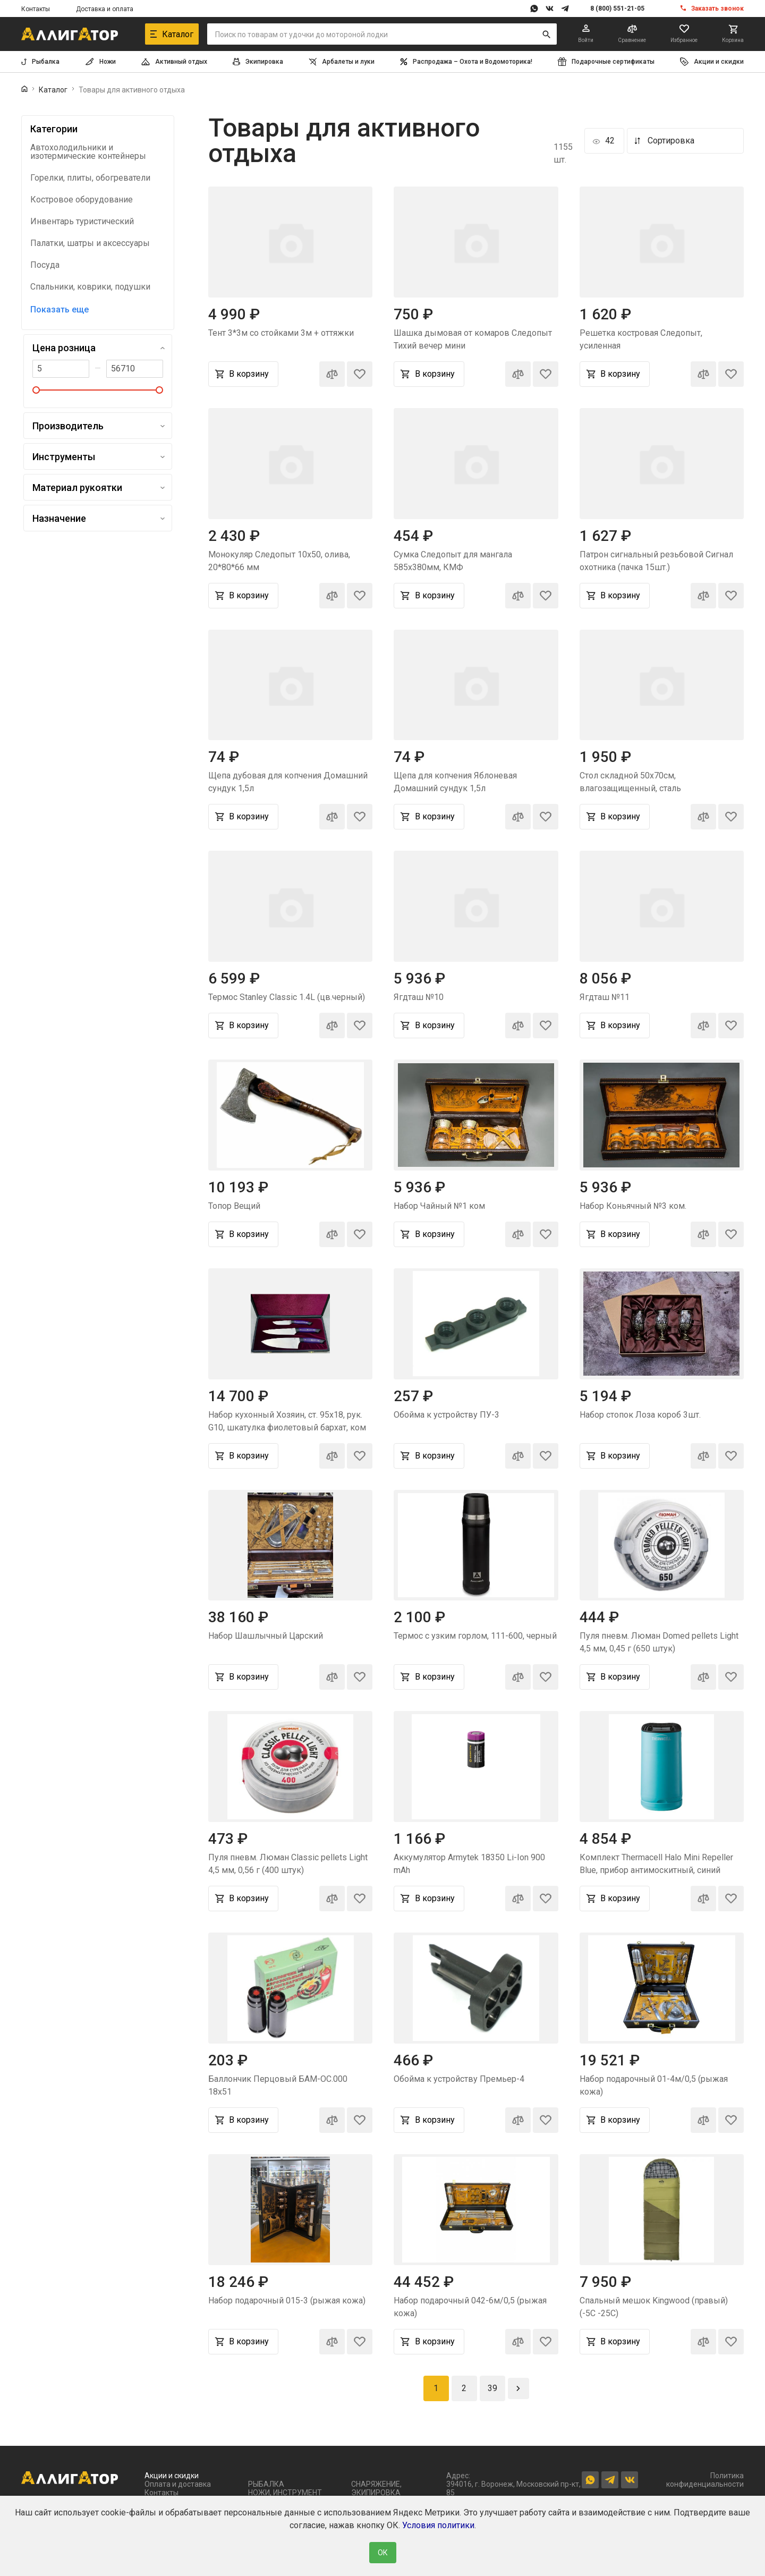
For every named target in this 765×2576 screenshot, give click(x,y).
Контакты (35, 9)
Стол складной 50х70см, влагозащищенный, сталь (630, 781)
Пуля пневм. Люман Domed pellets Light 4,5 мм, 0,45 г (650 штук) (659, 1642)
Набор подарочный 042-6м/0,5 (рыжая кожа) (470, 2306)
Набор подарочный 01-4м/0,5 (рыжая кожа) (654, 2085)
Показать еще (59, 309)
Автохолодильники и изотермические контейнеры (88, 151)
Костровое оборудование (81, 200)
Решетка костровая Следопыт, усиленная (641, 339)
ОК (383, 2552)
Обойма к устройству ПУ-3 (446, 1415)
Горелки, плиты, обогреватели (90, 178)
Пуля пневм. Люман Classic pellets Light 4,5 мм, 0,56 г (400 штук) (288, 1863)
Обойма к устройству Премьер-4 (459, 2079)
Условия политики (438, 2525)
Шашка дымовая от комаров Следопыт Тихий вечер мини (473, 339)
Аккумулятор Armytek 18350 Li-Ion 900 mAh (469, 1863)
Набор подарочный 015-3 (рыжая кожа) (287, 2300)
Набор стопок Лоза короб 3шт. (640, 1415)
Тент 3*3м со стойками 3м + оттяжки (281, 333)
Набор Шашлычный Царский (265, 1636)
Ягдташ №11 (605, 997)
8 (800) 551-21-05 (617, 8)
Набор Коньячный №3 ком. (633, 1206)
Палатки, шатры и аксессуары (90, 243)
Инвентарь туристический (82, 221)
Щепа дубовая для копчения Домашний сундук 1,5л (288, 781)
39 (492, 2388)
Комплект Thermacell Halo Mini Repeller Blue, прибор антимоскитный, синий (656, 1863)
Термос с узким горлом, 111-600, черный (475, 1636)
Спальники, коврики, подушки (90, 287)
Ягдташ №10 (419, 997)
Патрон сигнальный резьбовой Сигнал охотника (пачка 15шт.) (656, 560)
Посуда (45, 265)
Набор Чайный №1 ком (439, 1206)
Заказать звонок (717, 8)
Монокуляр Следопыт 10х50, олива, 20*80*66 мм (279, 560)
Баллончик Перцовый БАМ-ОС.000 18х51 (277, 2085)
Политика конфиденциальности (705, 2479)
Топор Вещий (234, 1206)
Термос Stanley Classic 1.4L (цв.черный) (286, 997)
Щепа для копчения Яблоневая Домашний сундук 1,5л (455, 781)
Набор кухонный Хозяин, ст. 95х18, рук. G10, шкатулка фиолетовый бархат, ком (287, 1421)
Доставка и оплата (104, 9)
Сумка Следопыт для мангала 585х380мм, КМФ (453, 560)
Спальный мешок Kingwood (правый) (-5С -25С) (654, 2306)
